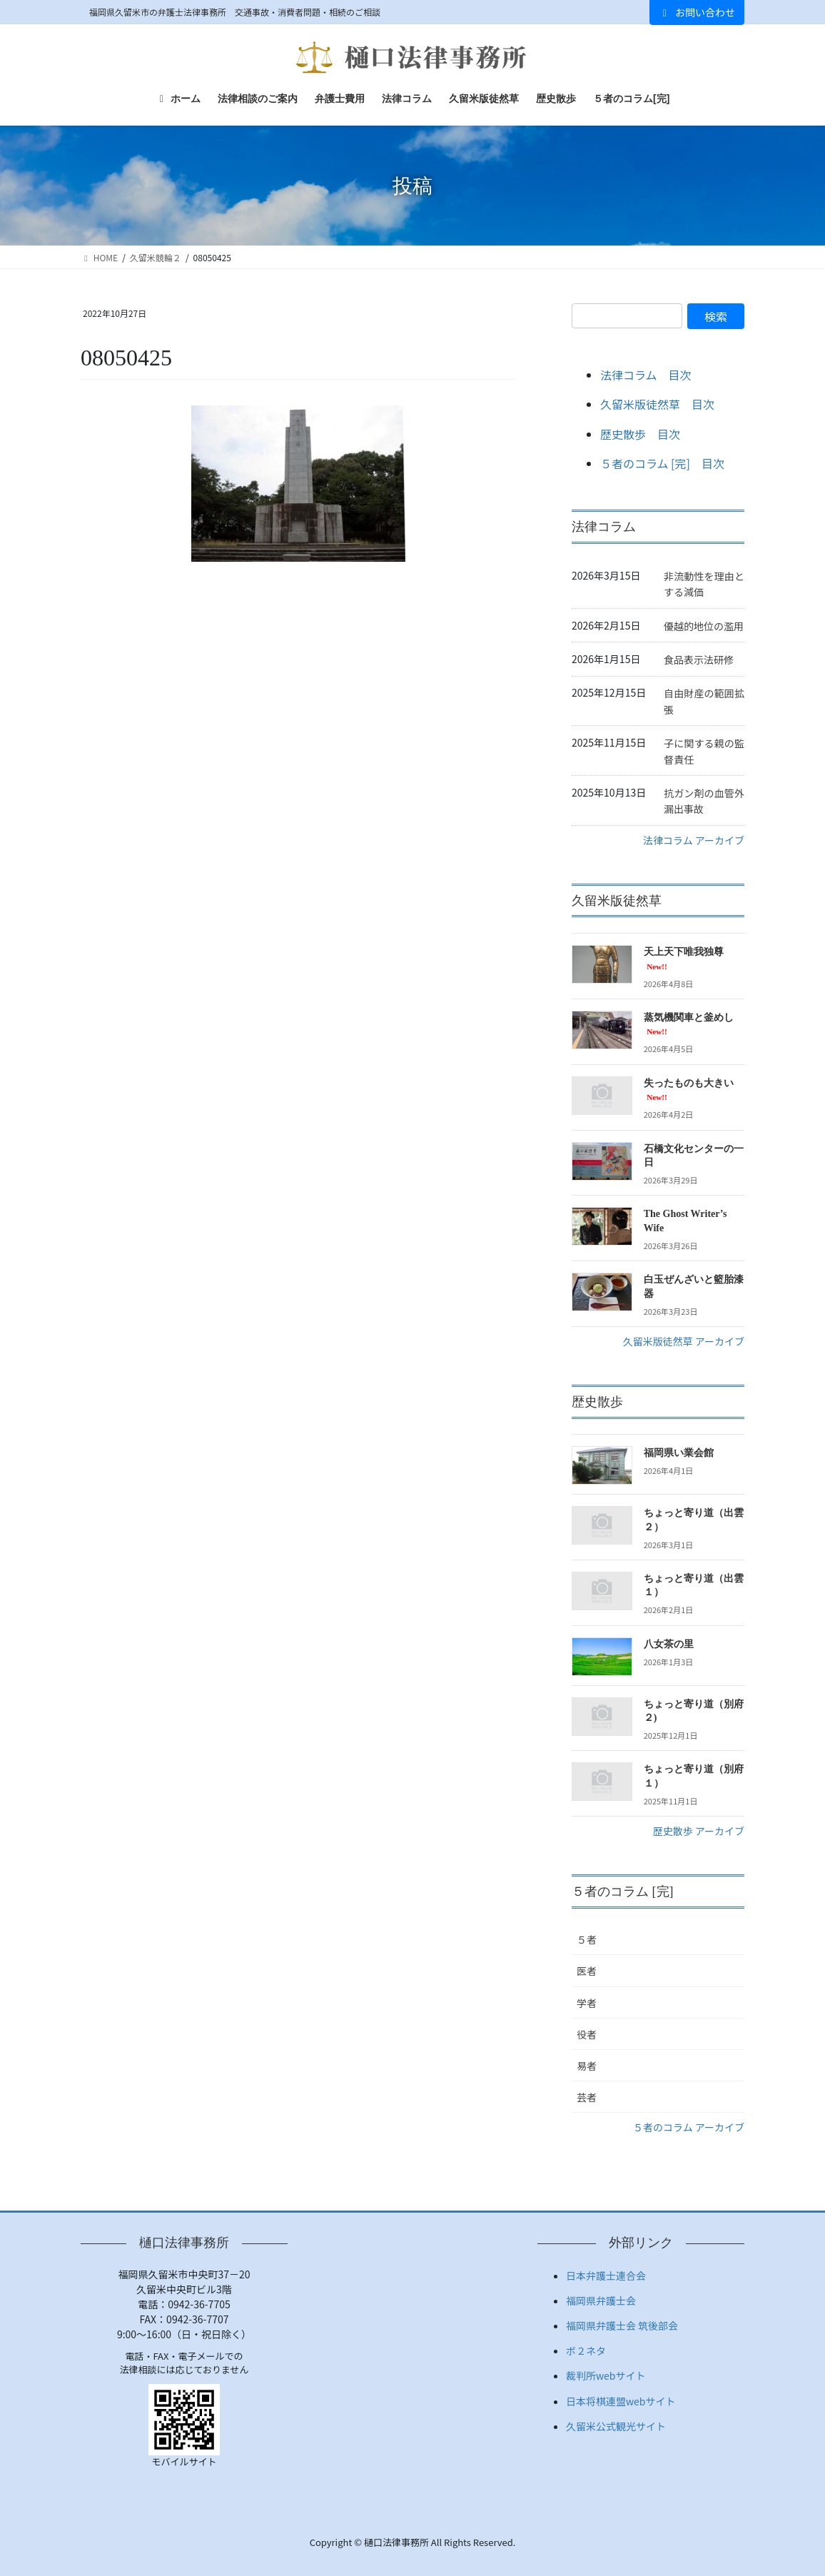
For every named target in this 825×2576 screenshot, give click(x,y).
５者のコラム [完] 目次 (662, 463)
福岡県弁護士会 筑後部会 (622, 2325)
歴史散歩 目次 (640, 434)
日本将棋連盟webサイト (621, 2401)
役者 (587, 2034)
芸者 (587, 2097)
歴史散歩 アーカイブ (698, 1831)
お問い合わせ (697, 12)
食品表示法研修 (699, 659)
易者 (587, 2066)
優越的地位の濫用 (704, 626)
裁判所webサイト (606, 2375)
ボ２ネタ (586, 2350)
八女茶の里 (669, 1644)
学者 (587, 2003)
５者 (587, 1939)
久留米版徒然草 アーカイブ (683, 1341)
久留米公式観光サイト (616, 2426)
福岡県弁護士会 (601, 2300)
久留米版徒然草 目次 (657, 404)
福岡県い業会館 (679, 1453)
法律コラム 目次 (646, 374)
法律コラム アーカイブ (693, 840)
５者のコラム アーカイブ (688, 2127)
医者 (587, 1971)
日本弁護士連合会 (606, 2275)
